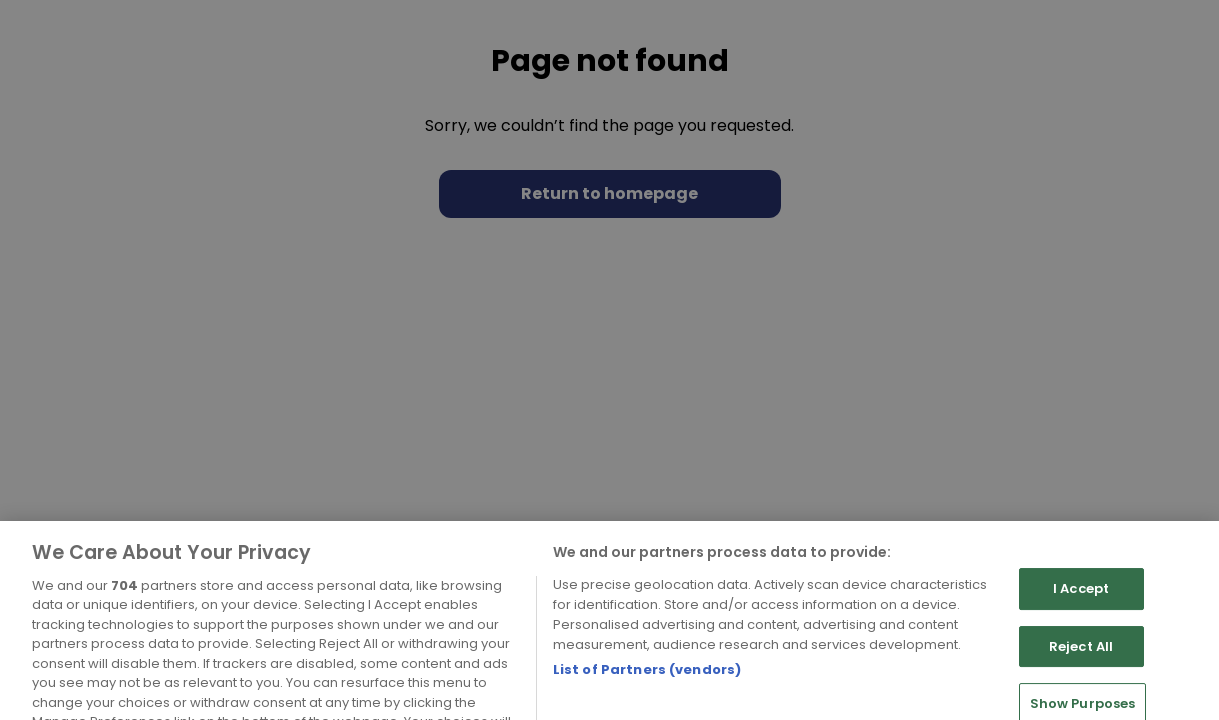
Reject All (1081, 669)
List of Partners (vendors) (647, 692)
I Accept (1081, 611)
